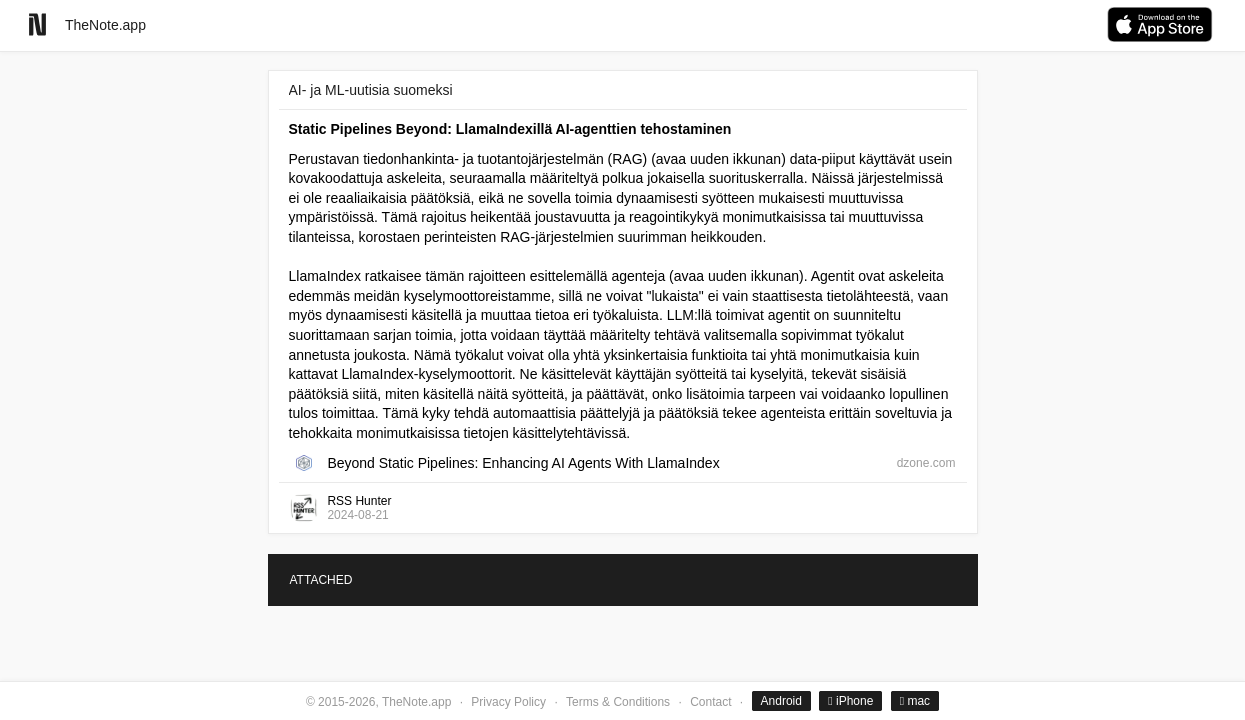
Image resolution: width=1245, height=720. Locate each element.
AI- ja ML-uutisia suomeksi (371, 90)
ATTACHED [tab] (321, 580)
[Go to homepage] (37, 24)
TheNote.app (105, 25)
